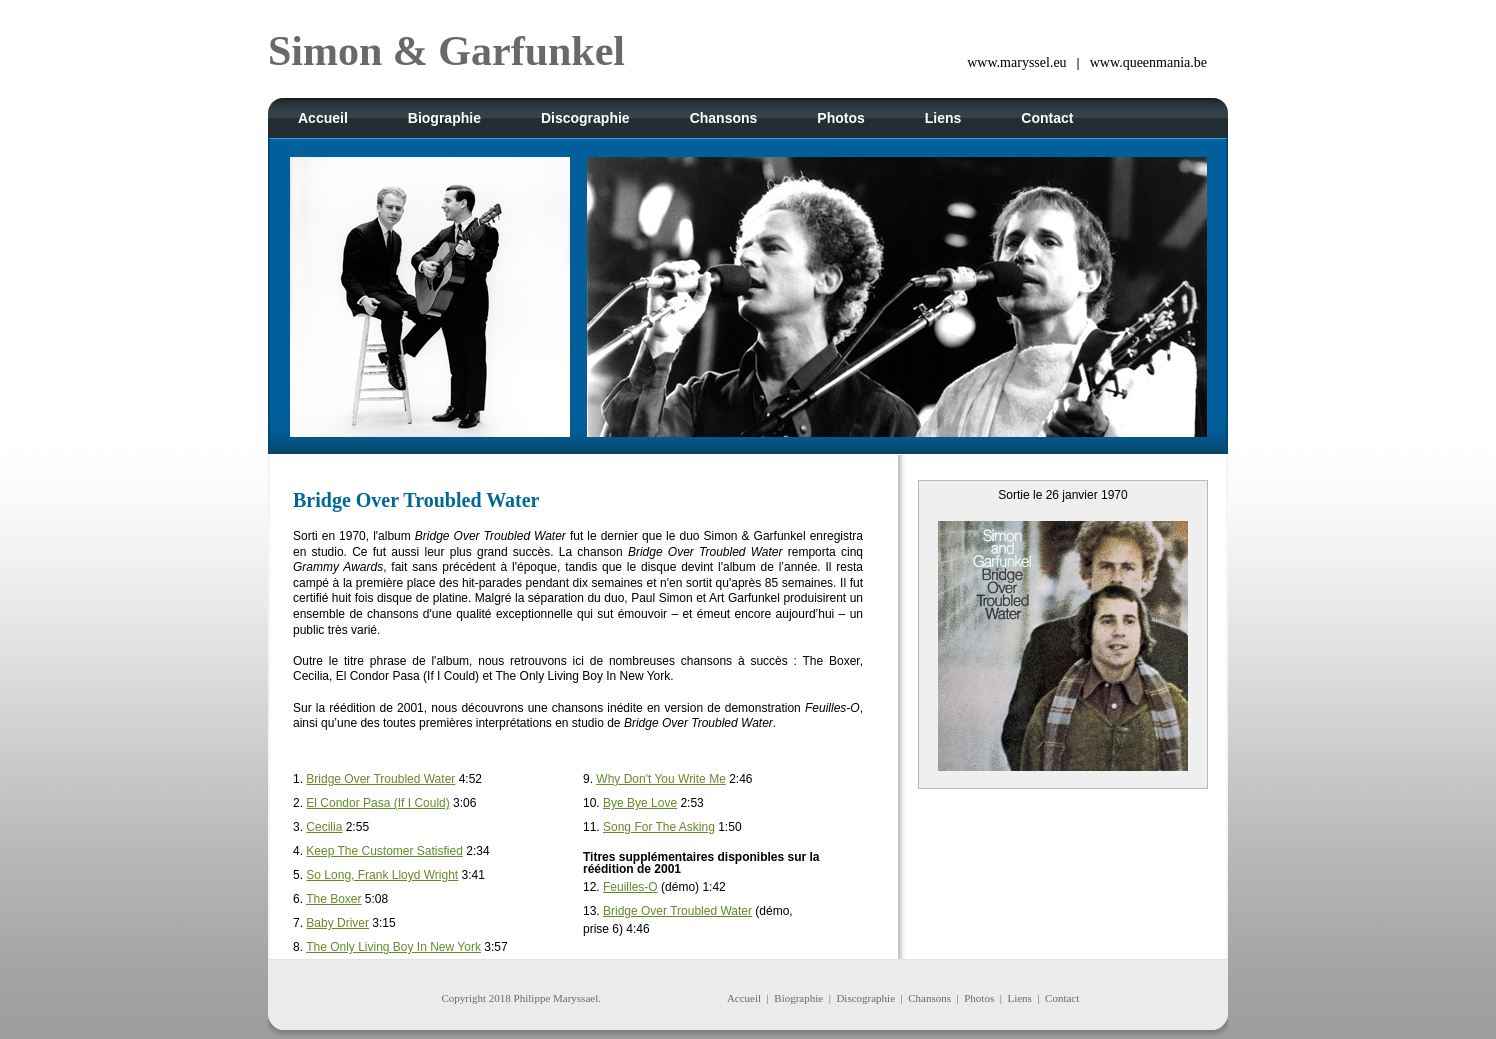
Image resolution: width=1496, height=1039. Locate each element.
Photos (979, 998)
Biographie (798, 998)
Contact (1062, 998)
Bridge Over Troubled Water (380, 779)
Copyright (463, 998)
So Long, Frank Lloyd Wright (382, 875)
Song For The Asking (659, 827)
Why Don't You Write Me (660, 779)
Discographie (865, 998)
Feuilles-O (630, 887)
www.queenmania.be (1148, 62)
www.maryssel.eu (1016, 62)
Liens (1019, 998)
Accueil (744, 998)
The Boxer (333, 899)
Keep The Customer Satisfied (384, 851)
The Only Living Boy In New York (393, 947)
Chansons (929, 998)
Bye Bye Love (640, 803)
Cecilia (324, 827)
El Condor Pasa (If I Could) (377, 803)
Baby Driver (337, 923)
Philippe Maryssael (556, 998)
